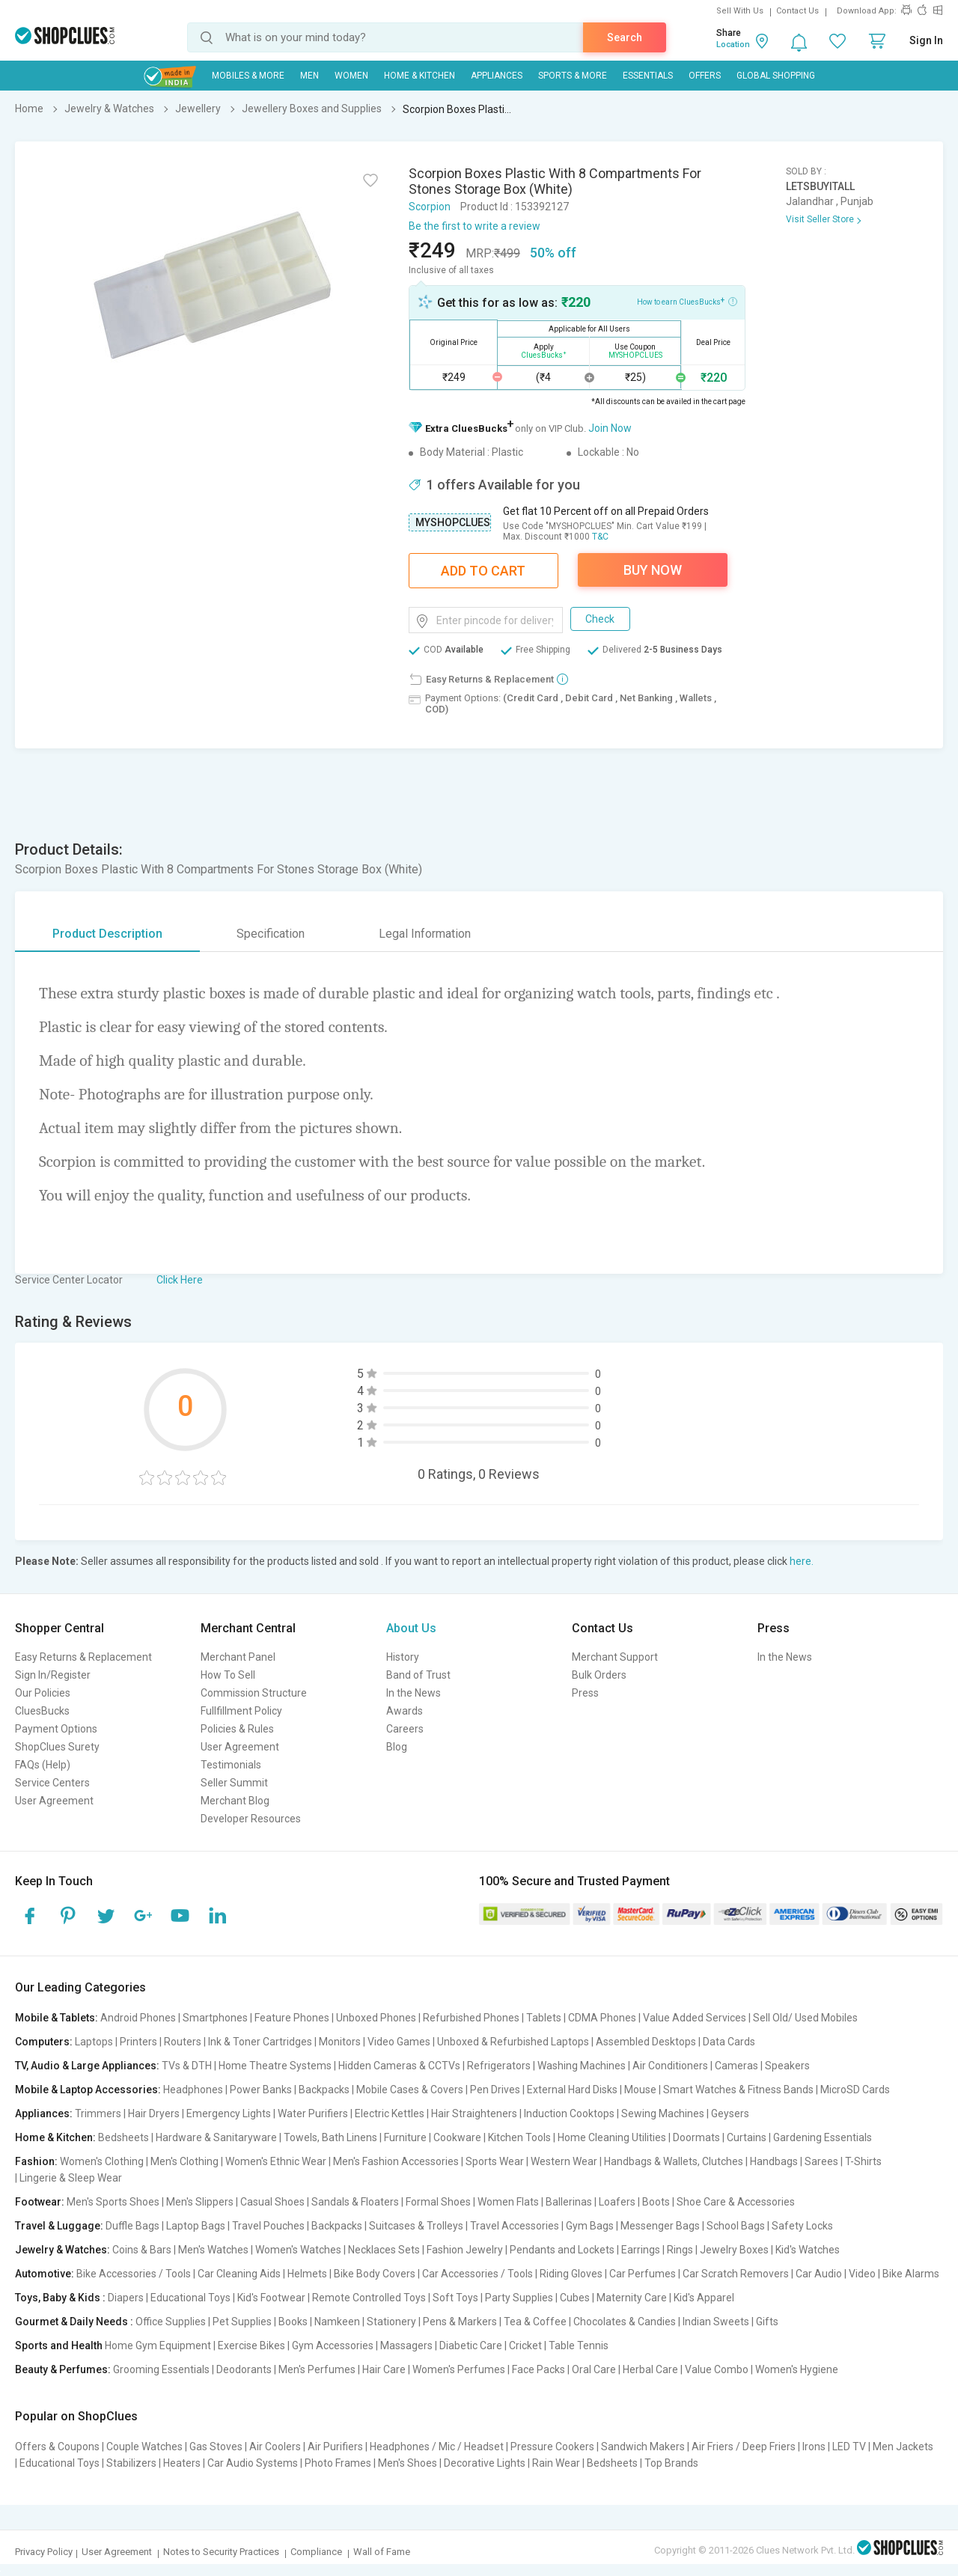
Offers (705, 75)
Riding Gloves (571, 2274)
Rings (680, 2250)
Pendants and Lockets (562, 2250)
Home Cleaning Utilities (612, 2137)
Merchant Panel (238, 1657)
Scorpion (430, 207)
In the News (413, 1693)
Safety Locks (802, 2226)
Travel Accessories (514, 2226)
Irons (814, 2447)
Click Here (179, 1280)
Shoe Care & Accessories (736, 2202)
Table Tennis (578, 2345)
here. (802, 1561)
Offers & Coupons (57, 2447)
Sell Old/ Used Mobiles (805, 2018)
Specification (271, 934)
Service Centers (52, 1783)
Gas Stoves (215, 2447)
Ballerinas (569, 2202)
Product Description (107, 934)
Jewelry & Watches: (62, 2250)
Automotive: (44, 2274)
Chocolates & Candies (624, 2322)
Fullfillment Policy (241, 1711)
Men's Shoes (407, 2463)
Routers (182, 2042)
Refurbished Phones (471, 2018)
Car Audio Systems (252, 2463)
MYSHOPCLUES (452, 522)
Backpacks (324, 2090)
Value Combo (716, 2369)
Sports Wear (495, 2161)
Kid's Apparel (704, 2298)
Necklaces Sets (384, 2250)
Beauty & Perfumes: (63, 2369)
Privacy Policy (44, 2551)
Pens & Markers (460, 2322)
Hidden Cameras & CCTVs (399, 2066)
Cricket (525, 2345)
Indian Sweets (716, 2322)
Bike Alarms (910, 2274)
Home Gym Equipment (158, 2345)
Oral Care (594, 2369)
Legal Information (425, 934)
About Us (411, 1628)
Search (624, 37)
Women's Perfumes (458, 2369)
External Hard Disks (572, 2090)
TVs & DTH (187, 2066)
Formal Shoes (438, 2202)
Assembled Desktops (646, 2042)
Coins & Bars (141, 2250)
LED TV (849, 2447)
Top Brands (671, 2463)
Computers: (44, 2042)
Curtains (746, 2137)
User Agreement (54, 1801)
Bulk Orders (599, 1675)
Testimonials (231, 1765)
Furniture (405, 2137)
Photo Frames (338, 2463)
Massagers (406, 2345)
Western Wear (564, 2161)
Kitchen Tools (519, 2137)
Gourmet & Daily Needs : (74, 2322)
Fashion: (36, 2161)
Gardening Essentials (822, 2137)
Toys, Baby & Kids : (60, 2298)
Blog (396, 1747)
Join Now (610, 428)
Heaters (182, 2463)
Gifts (767, 2322)
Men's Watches (213, 2250)
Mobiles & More (248, 75)
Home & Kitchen (419, 75)
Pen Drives (495, 2090)
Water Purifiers (313, 2113)
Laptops (94, 2042)
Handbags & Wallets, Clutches (673, 2161)
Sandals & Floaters (355, 2202)
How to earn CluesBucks (687, 301)
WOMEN (351, 75)
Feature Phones (291, 2018)
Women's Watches (298, 2250)
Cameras (736, 2066)
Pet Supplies (242, 2322)
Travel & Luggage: (59, 2226)
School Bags (736, 2226)
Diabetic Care (470, 2345)
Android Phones (138, 2018)
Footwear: (39, 2202)
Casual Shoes (272, 2202)
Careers (405, 1729)
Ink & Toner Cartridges (260, 2042)
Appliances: (44, 2113)
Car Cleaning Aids (239, 2274)
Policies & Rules (237, 1729)
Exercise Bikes (251, 2345)
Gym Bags (590, 2226)
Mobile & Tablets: (56, 2018)
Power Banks (261, 2090)
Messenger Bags (660, 2226)
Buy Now (652, 570)
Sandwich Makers (643, 2447)
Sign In (926, 40)
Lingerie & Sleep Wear (70, 2178)
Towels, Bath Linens (330, 2137)
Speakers (787, 2066)
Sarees (821, 2161)
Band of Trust (418, 1675)
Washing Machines (581, 2066)
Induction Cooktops (569, 2113)
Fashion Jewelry (465, 2250)
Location (733, 44)
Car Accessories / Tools (477, 2274)
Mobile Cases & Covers (409, 2090)
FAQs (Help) (42, 1765)
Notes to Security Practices (221, 2551)
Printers (138, 2042)
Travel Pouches (268, 2226)
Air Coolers (275, 2447)
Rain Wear (556, 2463)
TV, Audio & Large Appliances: (87, 2066)
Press (585, 1693)
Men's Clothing (184, 2161)
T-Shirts (863, 2161)
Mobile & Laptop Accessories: (88, 2090)
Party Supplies (519, 2298)
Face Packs (538, 2369)
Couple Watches (144, 2447)
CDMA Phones (602, 2018)
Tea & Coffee (535, 2322)
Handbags (774, 2161)
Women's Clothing (102, 2161)
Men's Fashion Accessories (396, 2161)
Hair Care (384, 2369)
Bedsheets (123, 2137)
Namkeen (337, 2322)
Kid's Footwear (271, 2298)
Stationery (391, 2322)
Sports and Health (59, 2345)
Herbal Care (650, 2369)
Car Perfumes (642, 2274)
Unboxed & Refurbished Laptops (513, 2042)
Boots (656, 2202)
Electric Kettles (389, 2113)
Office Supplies (170, 2322)
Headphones (193, 2090)
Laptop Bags (195, 2226)
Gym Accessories (332, 2345)
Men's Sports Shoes (113, 2202)
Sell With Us (739, 11)
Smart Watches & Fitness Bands (738, 2090)
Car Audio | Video (836, 2274)
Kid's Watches (807, 2250)
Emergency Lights (228, 2113)
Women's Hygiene (796, 2369)
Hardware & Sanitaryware (216, 2137)
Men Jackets (903, 2447)
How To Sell (228, 1675)
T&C (600, 536)
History (402, 1657)
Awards (404, 1711)
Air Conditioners (670, 2066)
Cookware (457, 2137)
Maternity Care (632, 2298)
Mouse (640, 2090)
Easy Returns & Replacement (83, 1657)
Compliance (316, 2551)
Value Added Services (694, 2018)
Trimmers (98, 2113)
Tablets (543, 2018)
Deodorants (244, 2369)
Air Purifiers (335, 2447)
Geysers (730, 2113)
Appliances (496, 75)
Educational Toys (190, 2298)
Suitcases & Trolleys (416, 2226)
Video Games (398, 2042)
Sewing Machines (662, 2113)
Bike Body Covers (374, 2274)
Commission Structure (254, 1693)
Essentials (648, 75)
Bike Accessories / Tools (133, 2274)
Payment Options (56, 1729)
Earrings (640, 2250)
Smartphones (215, 2018)
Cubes (575, 2298)
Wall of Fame (381, 2551)
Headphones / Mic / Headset (437, 2447)
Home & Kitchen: (55, 2137)
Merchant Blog (235, 1801)
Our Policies (42, 1693)
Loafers (617, 2202)
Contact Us (797, 11)
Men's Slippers (200, 2202)
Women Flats (508, 2202)
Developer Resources (251, 1819)
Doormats (696, 2137)
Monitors (340, 2042)
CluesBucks (42, 1711)
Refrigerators (499, 2066)
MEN (309, 75)
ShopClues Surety (57, 1747)
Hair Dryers (154, 2113)
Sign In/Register (53, 1675)
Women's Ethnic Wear (275, 2161)
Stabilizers (131, 2463)
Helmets (307, 2274)
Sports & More (572, 75)
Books (293, 2322)
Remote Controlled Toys (369, 2298)
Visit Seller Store (820, 219)
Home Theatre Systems (275, 2066)
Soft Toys (455, 2298)
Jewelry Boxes (734, 2250)
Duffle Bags (132, 2226)
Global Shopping (775, 75)
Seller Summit (234, 1783)
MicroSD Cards (855, 2090)
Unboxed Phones (376, 2018)
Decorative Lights (484, 2463)
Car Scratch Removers (736, 2274)
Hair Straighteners (474, 2113)
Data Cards (729, 2042)
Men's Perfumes (317, 2369)
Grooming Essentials (161, 2369)
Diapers (126, 2298)
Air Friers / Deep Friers (744, 2447)
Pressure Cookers (552, 2447)
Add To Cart (483, 571)
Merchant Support (615, 1657)
